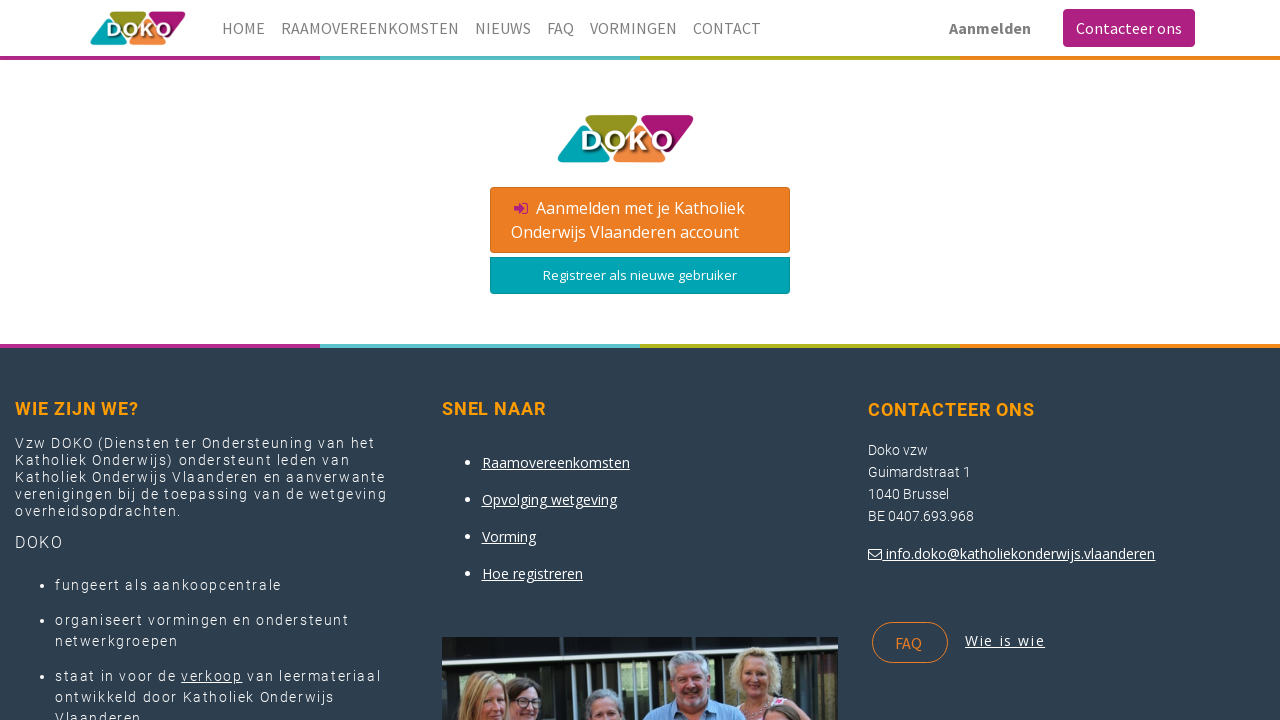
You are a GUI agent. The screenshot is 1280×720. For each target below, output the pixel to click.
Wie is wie (1005, 640)
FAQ (910, 643)
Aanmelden (990, 28)
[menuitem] (243, 28)
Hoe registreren (532, 573)
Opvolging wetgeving (549, 499)
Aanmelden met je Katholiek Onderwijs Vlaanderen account (628, 220)
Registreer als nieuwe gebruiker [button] (640, 275)
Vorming (509, 536)
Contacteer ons (1129, 28)
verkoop (211, 676)
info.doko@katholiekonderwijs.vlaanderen (1020, 553)
